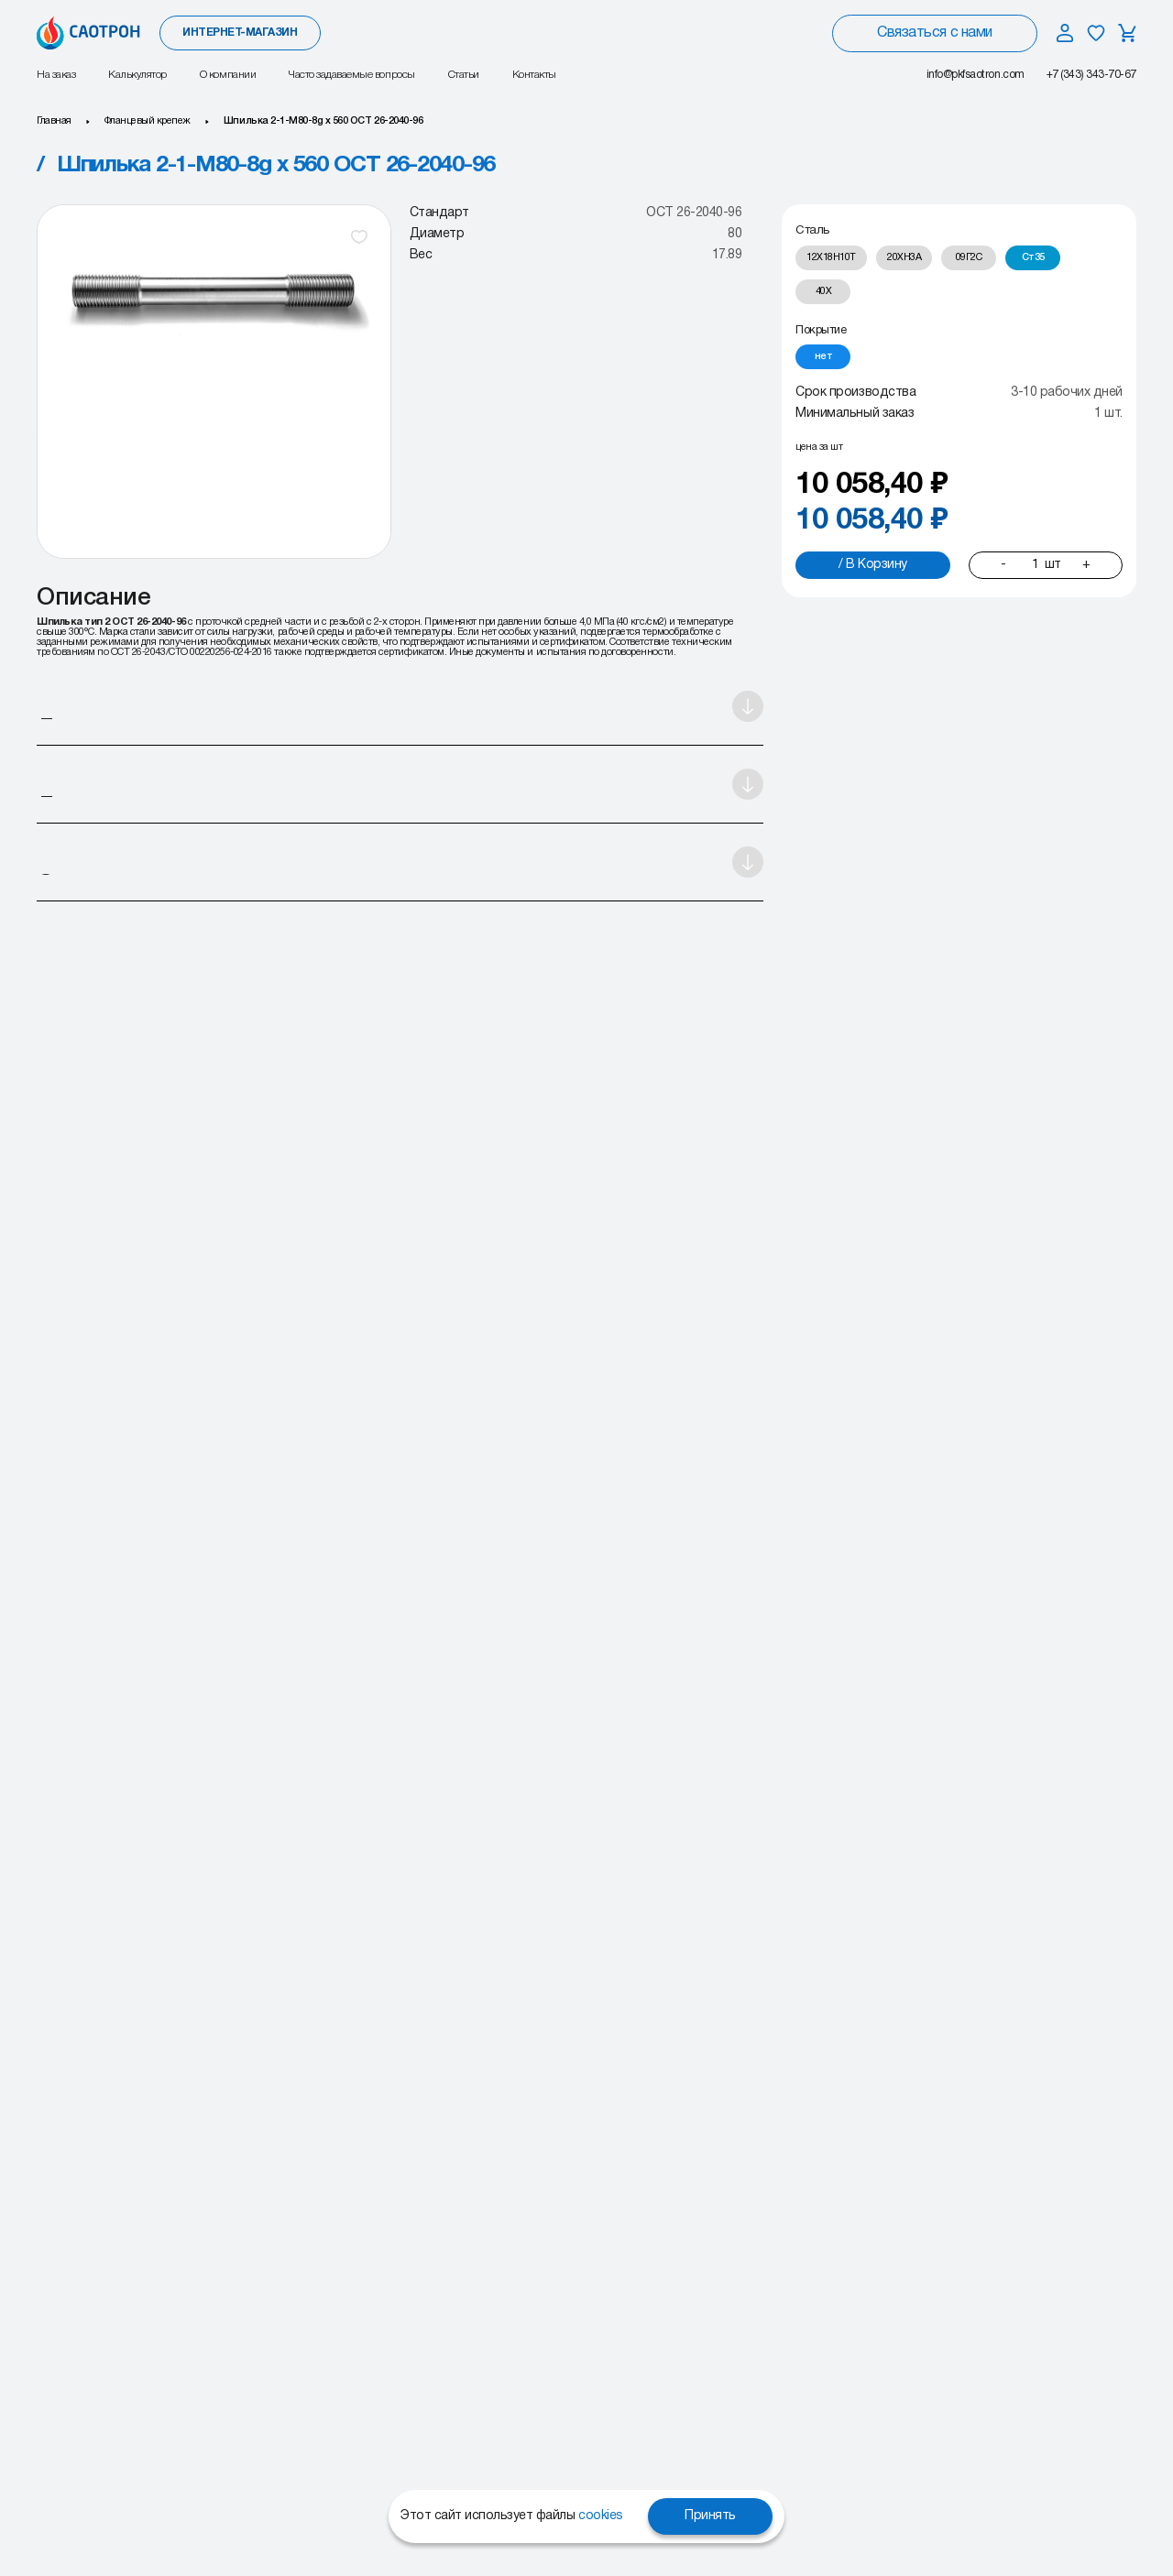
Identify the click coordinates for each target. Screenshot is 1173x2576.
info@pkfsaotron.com (975, 75)
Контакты (534, 75)
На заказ (56, 75)
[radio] (831, 258)
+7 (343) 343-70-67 (1091, 75)
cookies (600, 2516)
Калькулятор (137, 75)
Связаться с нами (934, 33)
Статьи (463, 75)
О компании (228, 75)
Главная (54, 121)
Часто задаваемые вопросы (351, 75)
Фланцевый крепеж (147, 121)
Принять (710, 2516)
